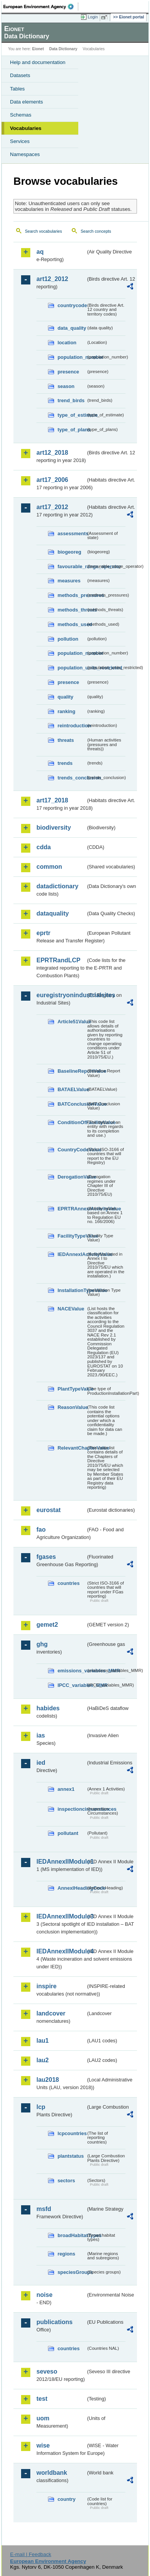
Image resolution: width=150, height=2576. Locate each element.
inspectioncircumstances (72, 1809)
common (49, 866)
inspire (46, 1986)
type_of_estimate (72, 415)
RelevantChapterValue (72, 1448)
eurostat (48, 1510)
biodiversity (53, 827)
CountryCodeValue (72, 1149)
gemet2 (47, 1624)
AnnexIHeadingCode (72, 1888)
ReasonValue (72, 1407)
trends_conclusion (72, 778)
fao (41, 1529)
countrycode (72, 305)
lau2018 (47, 2079)
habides (47, 1708)
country (67, 2499)
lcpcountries (72, 2133)
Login (93, 17)
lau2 (42, 2060)
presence (68, 372)
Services (20, 141)
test (41, 2398)
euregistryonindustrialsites (61, 995)
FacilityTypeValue (72, 1236)
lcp (40, 2107)
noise (44, 2295)
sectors (66, 2180)
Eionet (38, 49)
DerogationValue (72, 1177)
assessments (72, 533)
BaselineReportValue (72, 1071)
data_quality (72, 328)
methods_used (72, 624)
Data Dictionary (63, 49)
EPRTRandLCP (58, 960)
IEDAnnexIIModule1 (61, 1861)
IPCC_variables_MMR (72, 1685)
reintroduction (72, 725)
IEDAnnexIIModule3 (61, 1916)
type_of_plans (72, 429)
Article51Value (72, 1021)
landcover (51, 2013)
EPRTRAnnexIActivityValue (72, 1209)
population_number (72, 357)
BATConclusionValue (72, 1104)
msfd (43, 2209)
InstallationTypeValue (72, 1290)
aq (40, 251)
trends (65, 763)
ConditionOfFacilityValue (72, 1122)
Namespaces (25, 154)
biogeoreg (69, 552)
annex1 (66, 1789)
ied (40, 1762)
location (67, 342)
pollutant (68, 1833)
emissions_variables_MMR (72, 1670)
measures (69, 581)
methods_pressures (72, 595)
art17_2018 (52, 800)
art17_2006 (52, 480)
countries (69, 1583)
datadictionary (57, 886)
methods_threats (72, 610)
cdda (43, 847)
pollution (68, 639)
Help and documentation (38, 62)
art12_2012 (52, 279)
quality (65, 697)
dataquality (52, 913)
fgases (46, 1556)
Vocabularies (25, 128)
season (66, 386)
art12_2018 (52, 452)
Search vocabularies (43, 231)
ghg (42, 1644)
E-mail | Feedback (30, 2554)
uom (42, 2418)
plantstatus (71, 2156)
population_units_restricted (72, 668)
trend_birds (71, 400)
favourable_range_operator (72, 566)
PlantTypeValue (72, 1389)
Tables (17, 89)
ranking (66, 711)
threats (66, 740)
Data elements (26, 102)
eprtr (43, 933)
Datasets (20, 75)
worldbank (51, 2472)
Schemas (20, 115)
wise (43, 2445)
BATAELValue (72, 1089)
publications (54, 2322)
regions (66, 2254)
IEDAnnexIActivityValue (72, 1254)
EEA (40, 6)
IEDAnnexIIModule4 (61, 1951)
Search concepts (96, 231)
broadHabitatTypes (72, 2235)
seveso (46, 2371)
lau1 (42, 2040)
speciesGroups (72, 2272)
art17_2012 (52, 507)
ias (40, 1735)
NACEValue (71, 1309)
